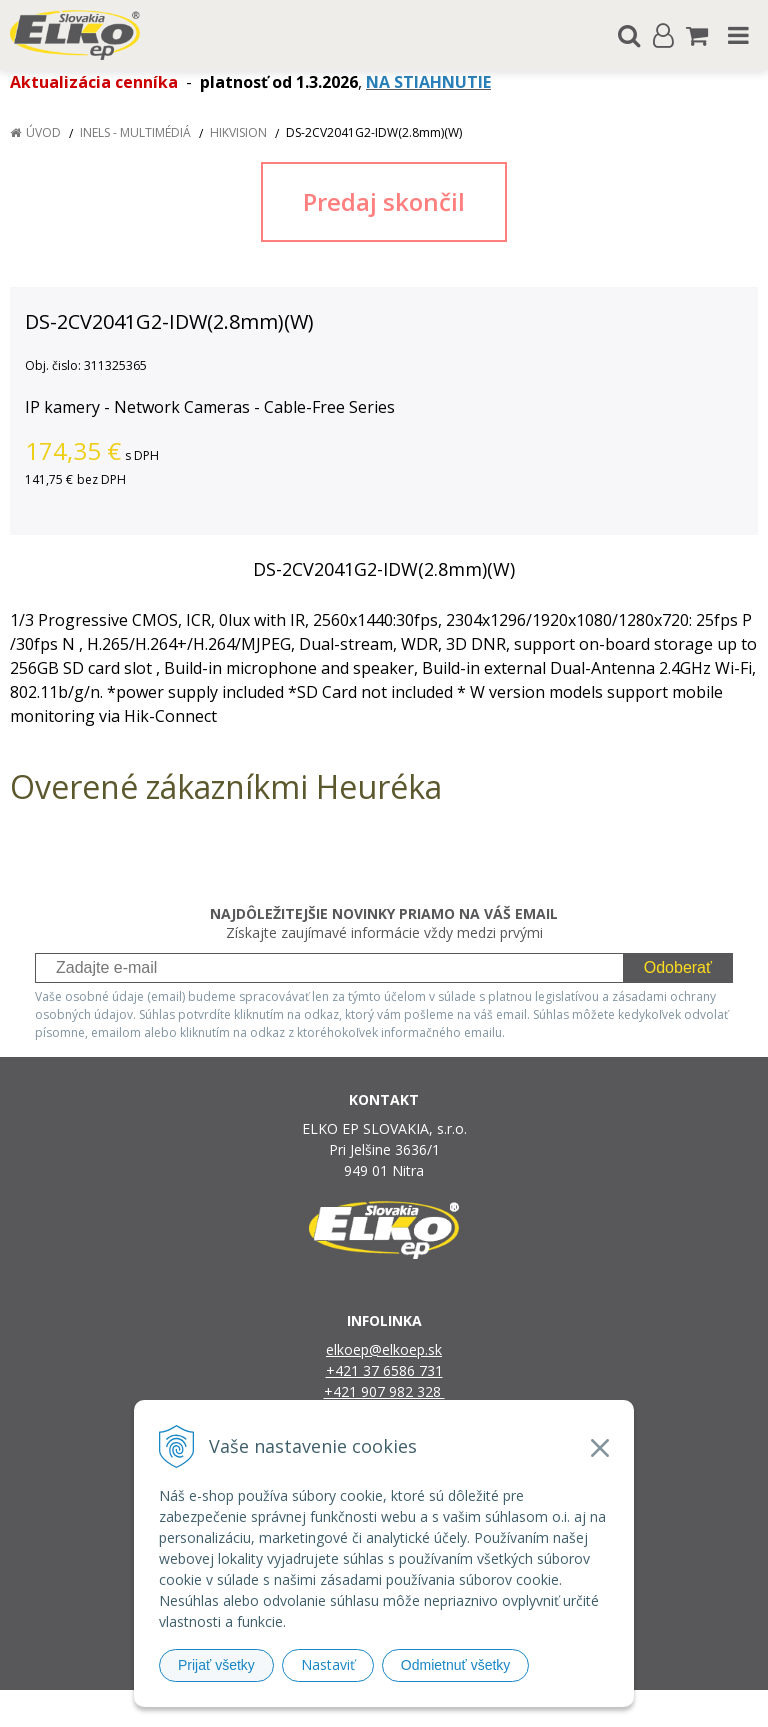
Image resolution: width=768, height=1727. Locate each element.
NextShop (349, 1708)
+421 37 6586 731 (384, 1370)
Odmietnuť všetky (456, 1665)
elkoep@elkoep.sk (384, 1349)
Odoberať (678, 967)
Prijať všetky (216, 1665)
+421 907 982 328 (384, 1391)
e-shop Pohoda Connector (460, 1708)
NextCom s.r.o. (589, 1708)
